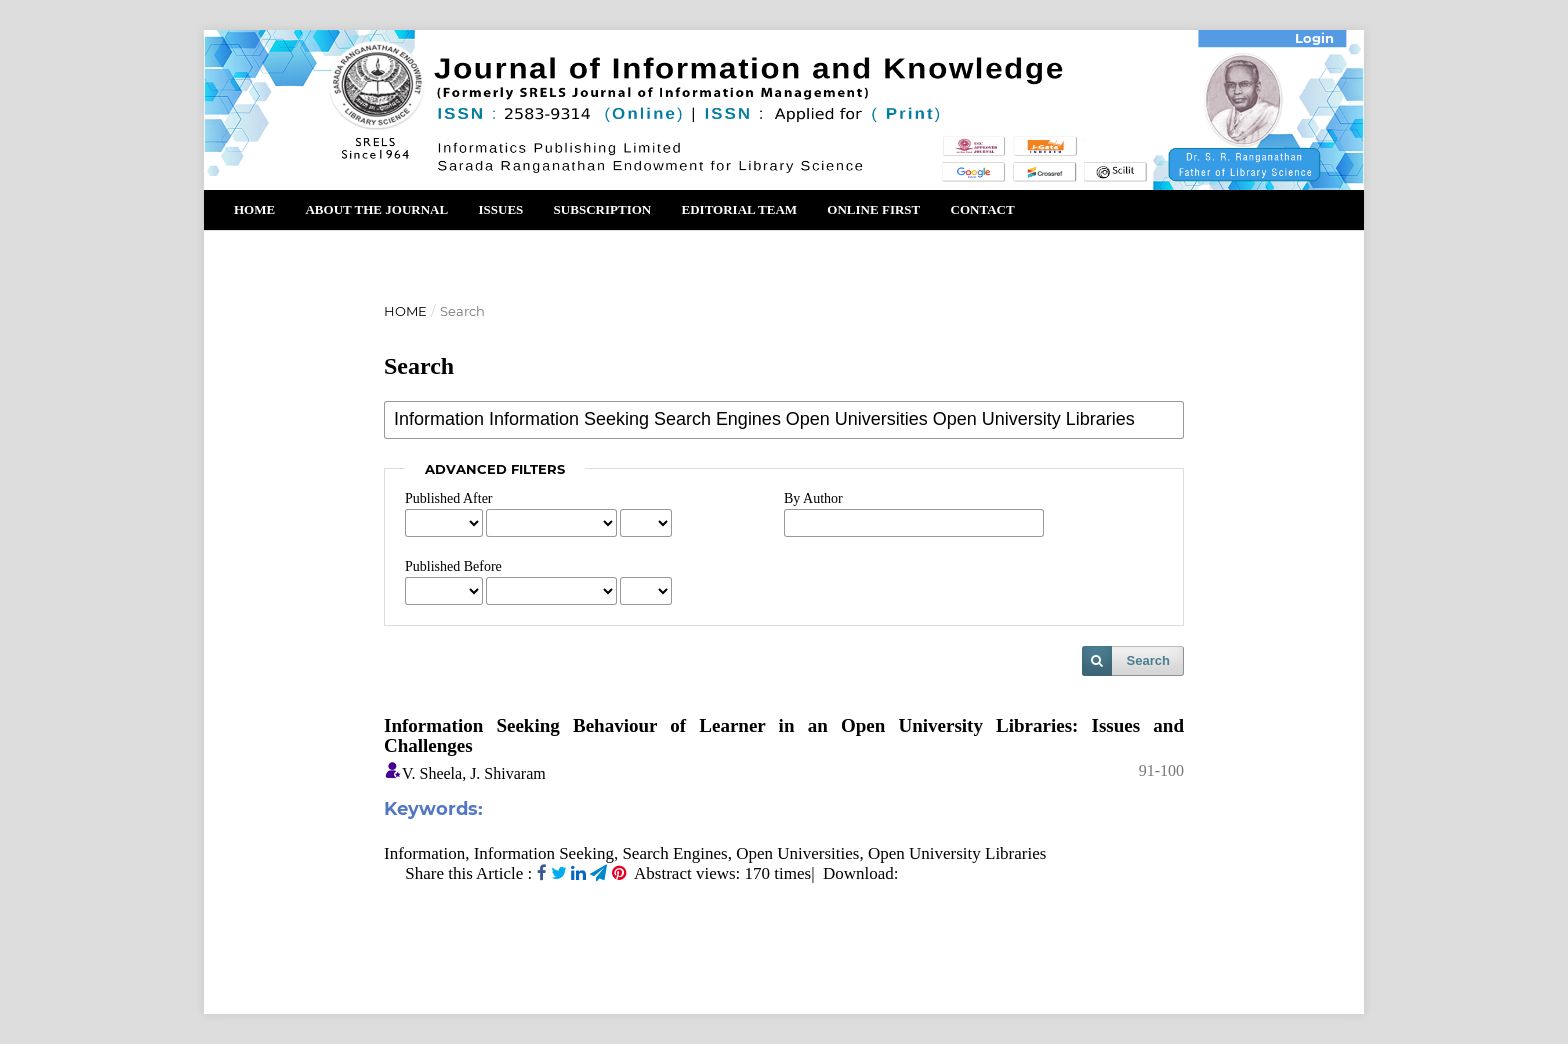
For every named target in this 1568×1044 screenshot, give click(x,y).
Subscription (603, 209)
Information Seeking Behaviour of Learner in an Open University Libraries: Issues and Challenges (784, 735)
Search (1148, 660)
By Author (813, 498)
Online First (873, 209)
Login (1314, 38)
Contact (983, 209)
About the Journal (376, 209)
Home (254, 209)
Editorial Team (739, 209)
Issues (500, 209)
